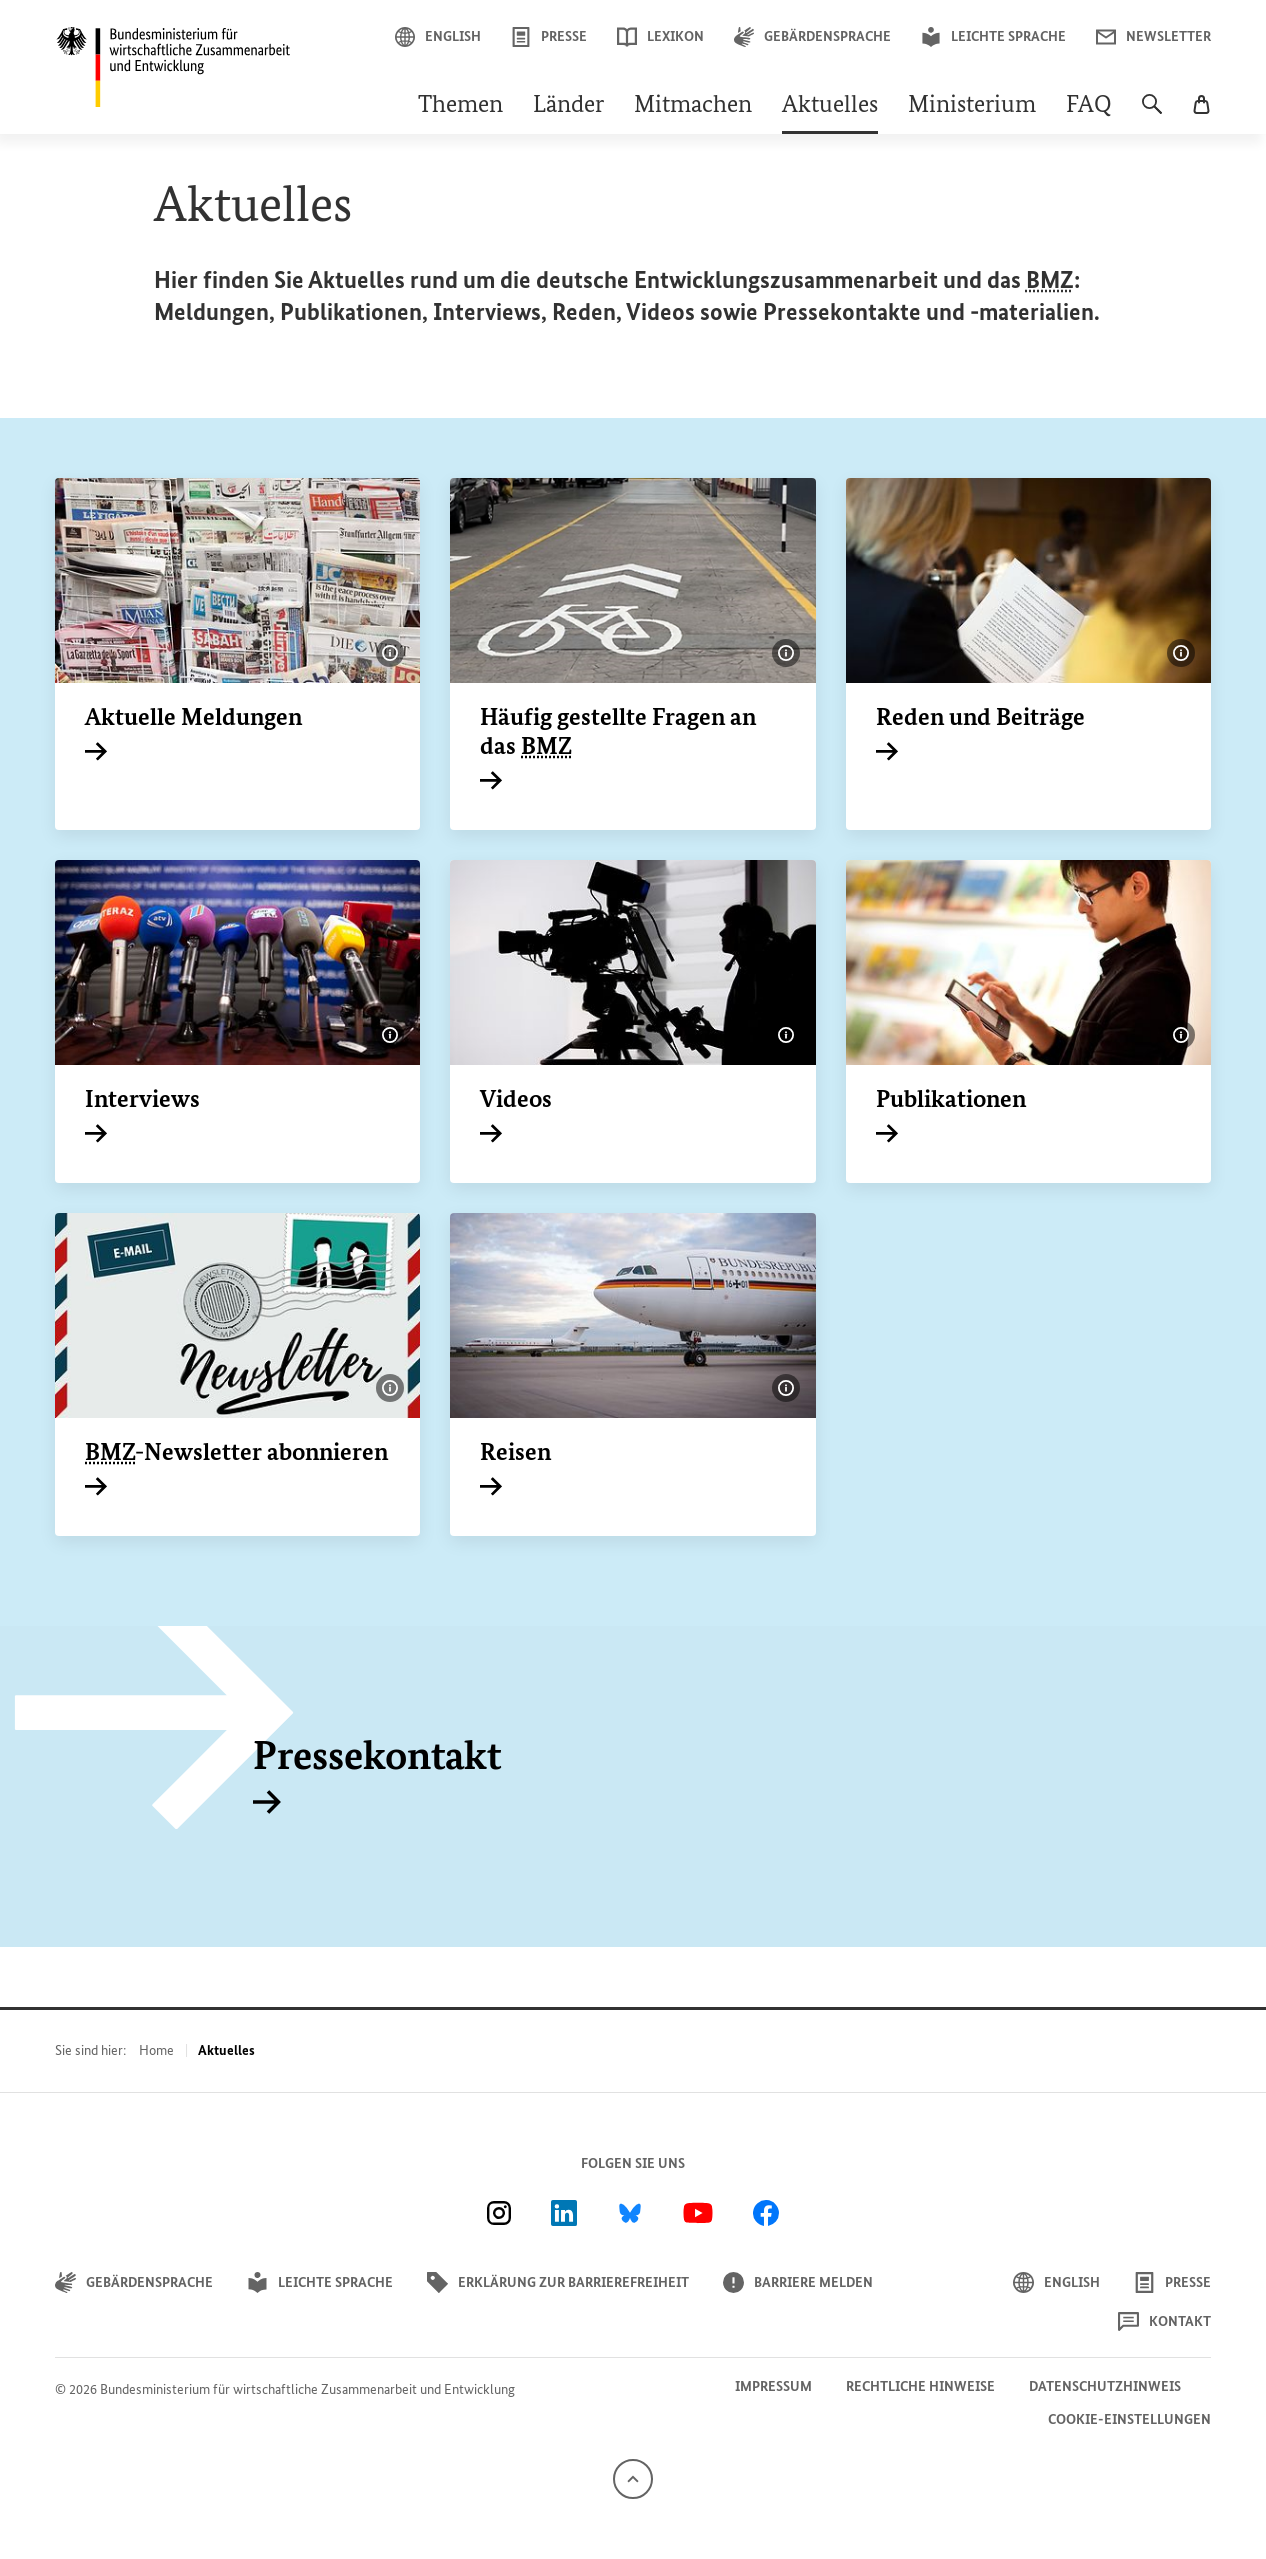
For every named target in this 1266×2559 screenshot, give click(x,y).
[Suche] (1152, 114)
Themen (460, 106)
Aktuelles (830, 106)
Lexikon (660, 37)
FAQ (1089, 106)
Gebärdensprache (812, 37)
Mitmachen (693, 106)
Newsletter (1153, 37)
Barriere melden (798, 2282)
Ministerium (972, 106)
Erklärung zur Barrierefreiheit (558, 2282)
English (438, 37)
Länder (568, 106)
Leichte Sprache (993, 37)
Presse (549, 37)
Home (156, 2050)
